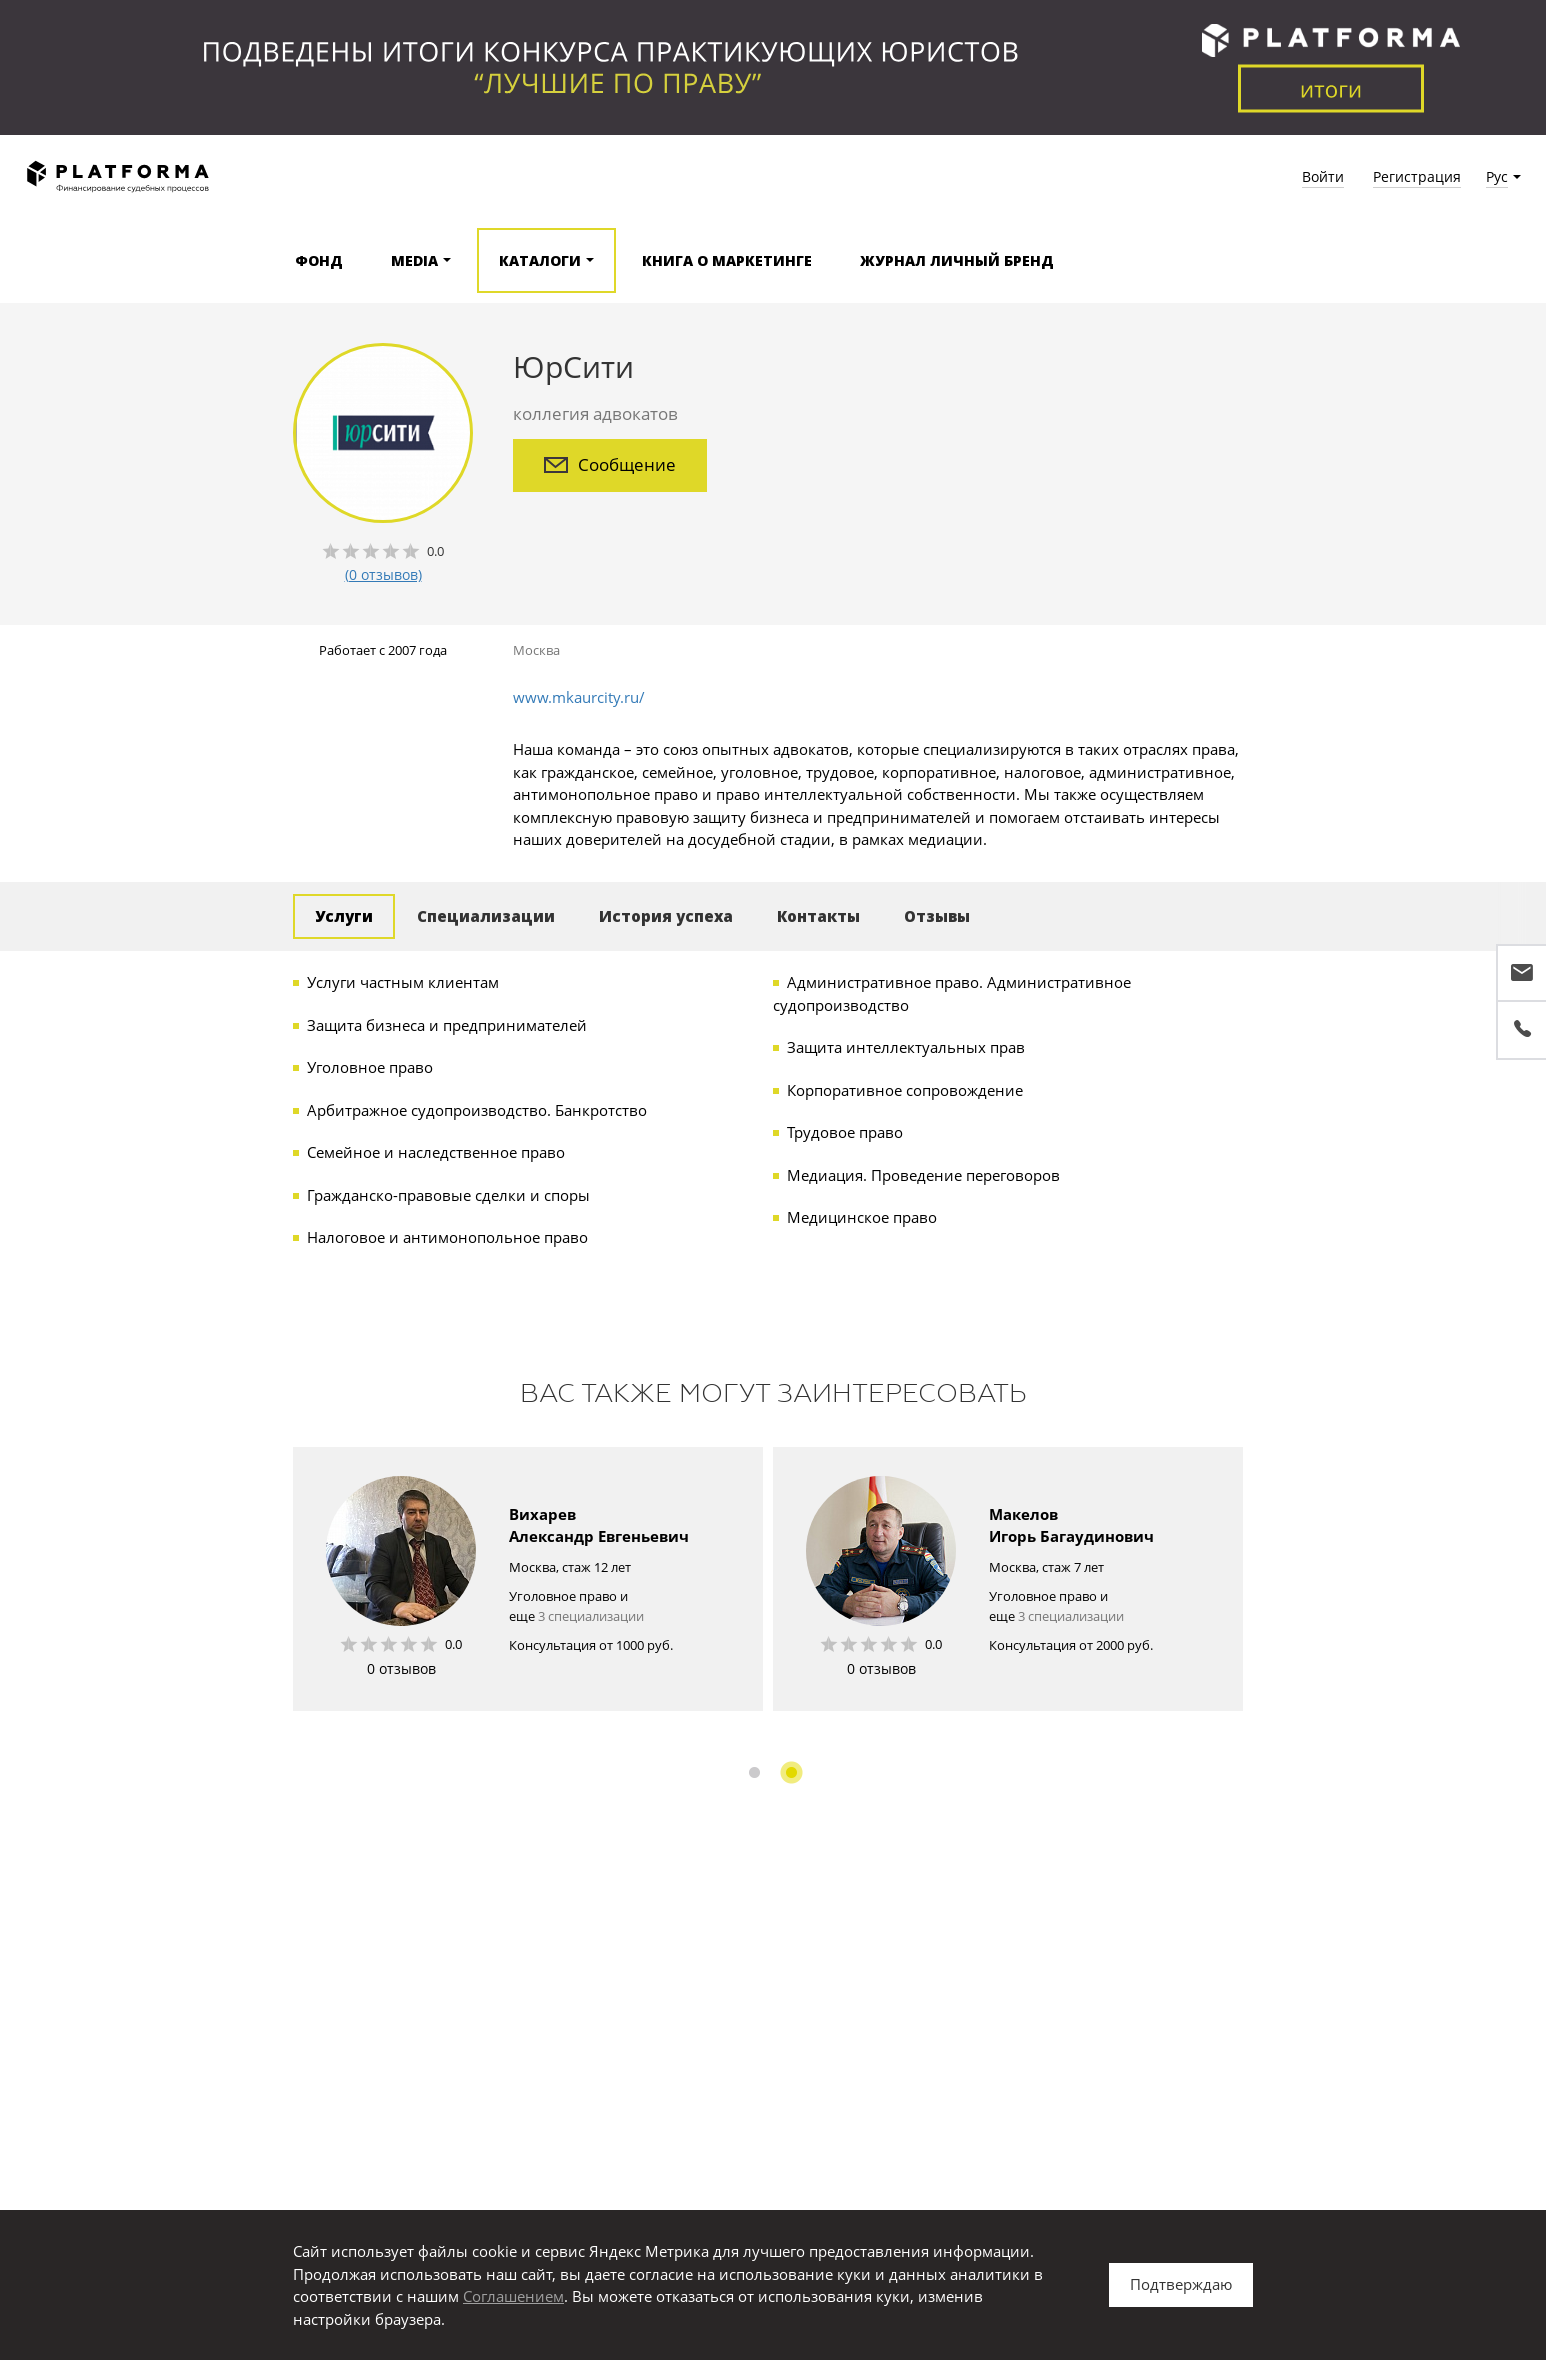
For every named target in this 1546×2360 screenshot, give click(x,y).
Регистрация (1417, 176)
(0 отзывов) (383, 574)
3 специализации (591, 1616)
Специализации (486, 916)
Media (414, 260)
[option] (528, 1579)
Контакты (818, 916)
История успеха (666, 916)
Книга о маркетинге (727, 260)
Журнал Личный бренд (957, 260)
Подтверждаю (1181, 2284)
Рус (1497, 176)
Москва (536, 650)
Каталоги (540, 260)
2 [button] (791, 1772)
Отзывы (937, 916)
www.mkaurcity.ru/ (579, 697)
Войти (1323, 176)
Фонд (319, 260)
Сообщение (610, 464)
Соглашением (513, 2296)
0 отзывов (401, 1668)
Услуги (344, 916)
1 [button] (754, 1772)
